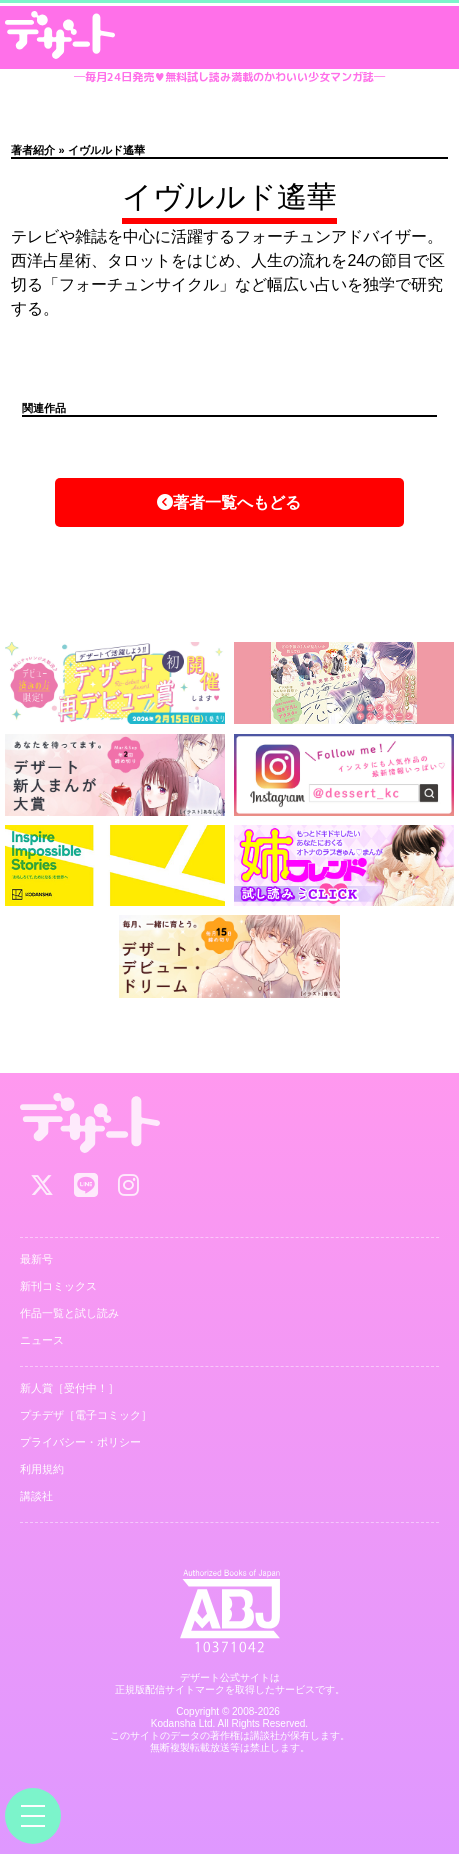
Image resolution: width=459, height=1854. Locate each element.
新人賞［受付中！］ (69, 1388)
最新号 (36, 1259)
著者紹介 (33, 150)
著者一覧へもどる (229, 502)
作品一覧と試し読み (69, 1313)
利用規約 (42, 1469)
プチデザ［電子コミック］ (86, 1415)
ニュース (42, 1340)
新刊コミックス (58, 1286)
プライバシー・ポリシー (80, 1442)
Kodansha (173, 1723)
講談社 (36, 1496)
